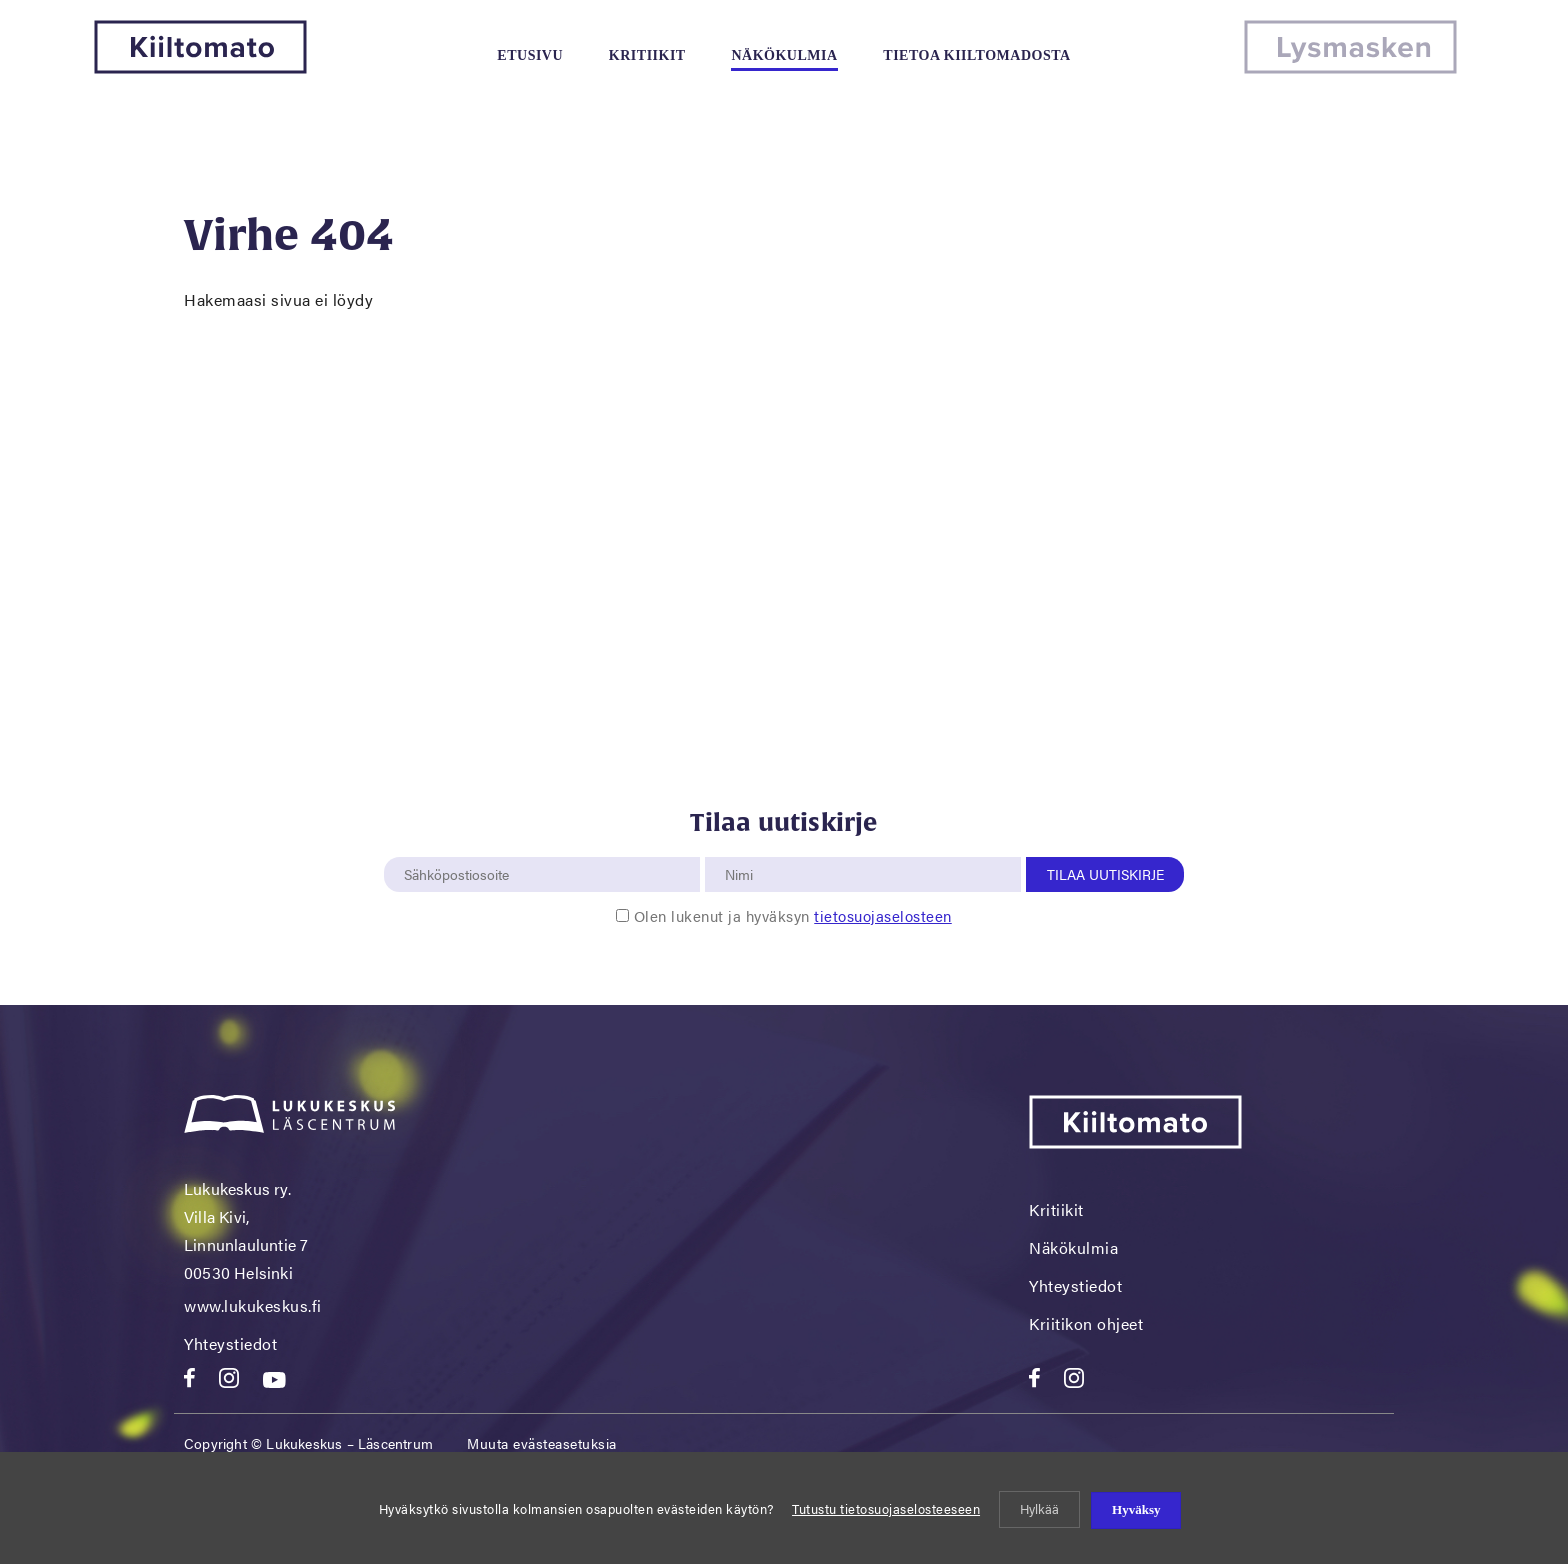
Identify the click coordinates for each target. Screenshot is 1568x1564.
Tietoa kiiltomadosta (976, 55)
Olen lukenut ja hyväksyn (793, 915)
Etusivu (530, 55)
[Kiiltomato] (200, 67)
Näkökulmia (784, 55)
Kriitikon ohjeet (1086, 1323)
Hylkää (1039, 1508)
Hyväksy (1136, 1509)
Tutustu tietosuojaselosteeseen (886, 1508)
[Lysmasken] (1350, 67)
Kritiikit (647, 55)
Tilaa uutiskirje (1105, 874)
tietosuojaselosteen (883, 915)
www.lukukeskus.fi (253, 1305)
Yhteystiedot (230, 1343)
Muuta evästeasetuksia (542, 1443)
